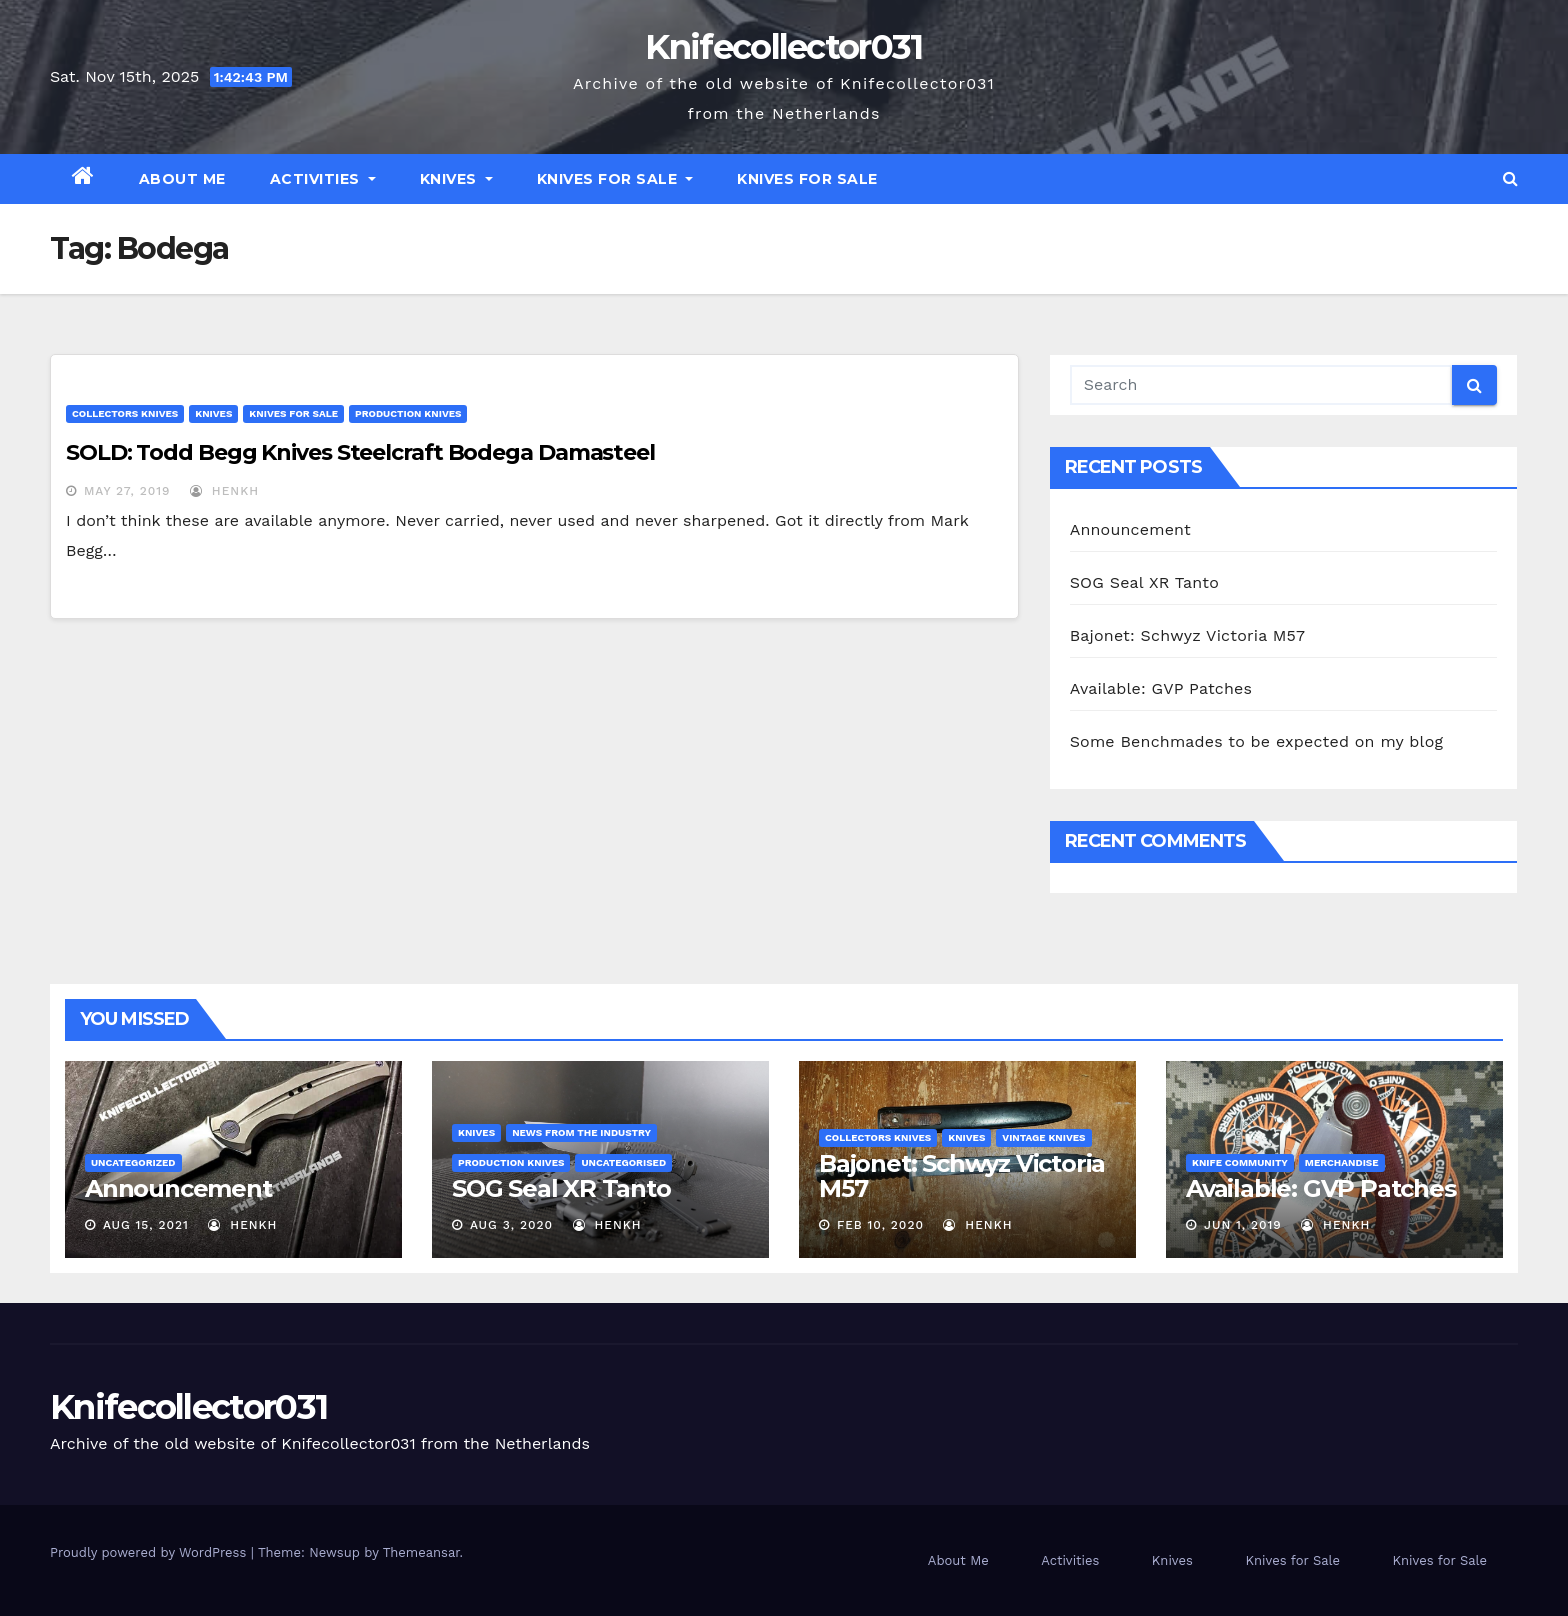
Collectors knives (125, 413)
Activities (323, 179)
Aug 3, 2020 (511, 1225)
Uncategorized (133, 1162)
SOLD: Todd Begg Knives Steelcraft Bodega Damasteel (360, 452)
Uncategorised (623, 1162)
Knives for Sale (615, 179)
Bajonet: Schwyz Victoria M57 (1188, 635)
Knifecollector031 (783, 47)
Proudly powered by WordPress (150, 1552)
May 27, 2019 (127, 491)
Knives (456, 179)
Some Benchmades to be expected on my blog (1257, 741)
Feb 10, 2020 (880, 1225)
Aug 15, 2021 (146, 1225)
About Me (182, 179)
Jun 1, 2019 (1243, 1225)
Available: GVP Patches (1161, 688)
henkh (224, 491)
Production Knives (408, 413)
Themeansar (421, 1552)
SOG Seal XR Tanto (1144, 582)
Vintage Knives (1043, 1137)
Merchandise (1342, 1162)
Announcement (1130, 529)
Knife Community (1240, 1162)
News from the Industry (581, 1132)
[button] (1510, 178)
